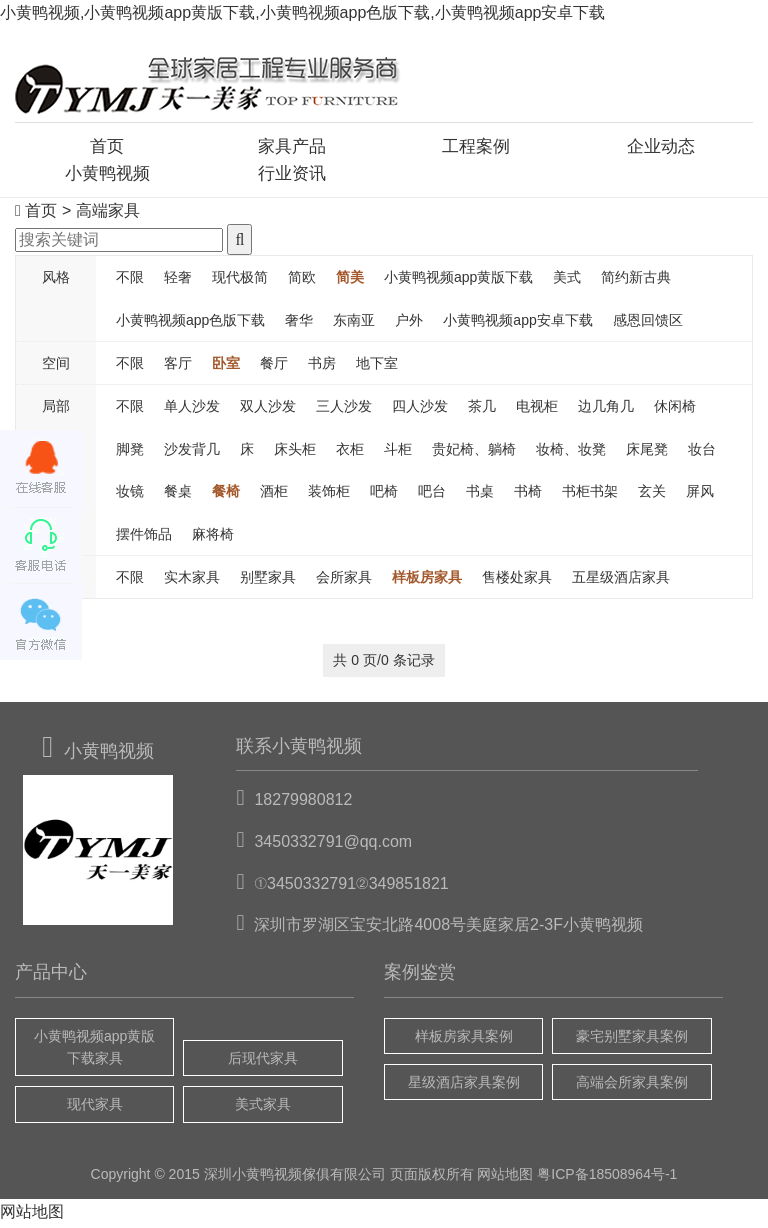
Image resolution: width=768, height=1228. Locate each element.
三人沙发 (344, 410)
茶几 (482, 410)
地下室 (377, 366)
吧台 (432, 494)
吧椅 (384, 494)
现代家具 (95, 1108)
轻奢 (178, 280)
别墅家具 (268, 580)
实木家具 (192, 580)
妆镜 (130, 494)
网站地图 (505, 1177)
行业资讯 (292, 175)
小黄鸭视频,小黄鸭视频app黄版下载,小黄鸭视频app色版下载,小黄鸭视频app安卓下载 (302, 12)
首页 (107, 147)
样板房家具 (427, 580)
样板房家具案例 (464, 1039)
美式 (567, 280)
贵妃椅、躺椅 (474, 452)
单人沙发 (192, 410)
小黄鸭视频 (107, 175)
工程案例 (476, 147)
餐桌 (178, 494)
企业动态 (661, 147)
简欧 (302, 280)
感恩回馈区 (648, 323)
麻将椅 (213, 537)
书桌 (480, 494)
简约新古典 (636, 280)
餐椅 (226, 494)
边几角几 (606, 410)
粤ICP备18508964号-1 (607, 1177)
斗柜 (398, 452)
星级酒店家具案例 (464, 1085)
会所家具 (344, 580)
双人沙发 (268, 410)
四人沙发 (420, 410)
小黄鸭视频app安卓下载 (517, 323)
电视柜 (537, 410)
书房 (322, 366)
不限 (130, 280)
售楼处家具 (517, 580)
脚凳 (130, 452)
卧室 (226, 366)
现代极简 (240, 280)
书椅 (528, 494)
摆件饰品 (144, 537)
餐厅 (274, 366)
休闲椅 (675, 410)
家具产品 (292, 147)
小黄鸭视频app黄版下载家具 (94, 1050)
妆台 (702, 452)
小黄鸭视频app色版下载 (190, 323)
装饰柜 (329, 494)
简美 (350, 280)
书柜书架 (590, 494)
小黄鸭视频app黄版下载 (458, 280)
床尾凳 (647, 452)
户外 (409, 323)
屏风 (700, 494)
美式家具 (263, 1108)
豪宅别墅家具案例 (632, 1039)
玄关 (652, 494)
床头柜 (295, 452)
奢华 (299, 323)
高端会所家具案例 (632, 1085)
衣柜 (350, 452)
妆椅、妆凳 (571, 452)
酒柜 (274, 494)
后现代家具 (263, 1061)
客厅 (178, 366)
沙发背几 (192, 452)
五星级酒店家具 (621, 580)
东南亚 (354, 323)
